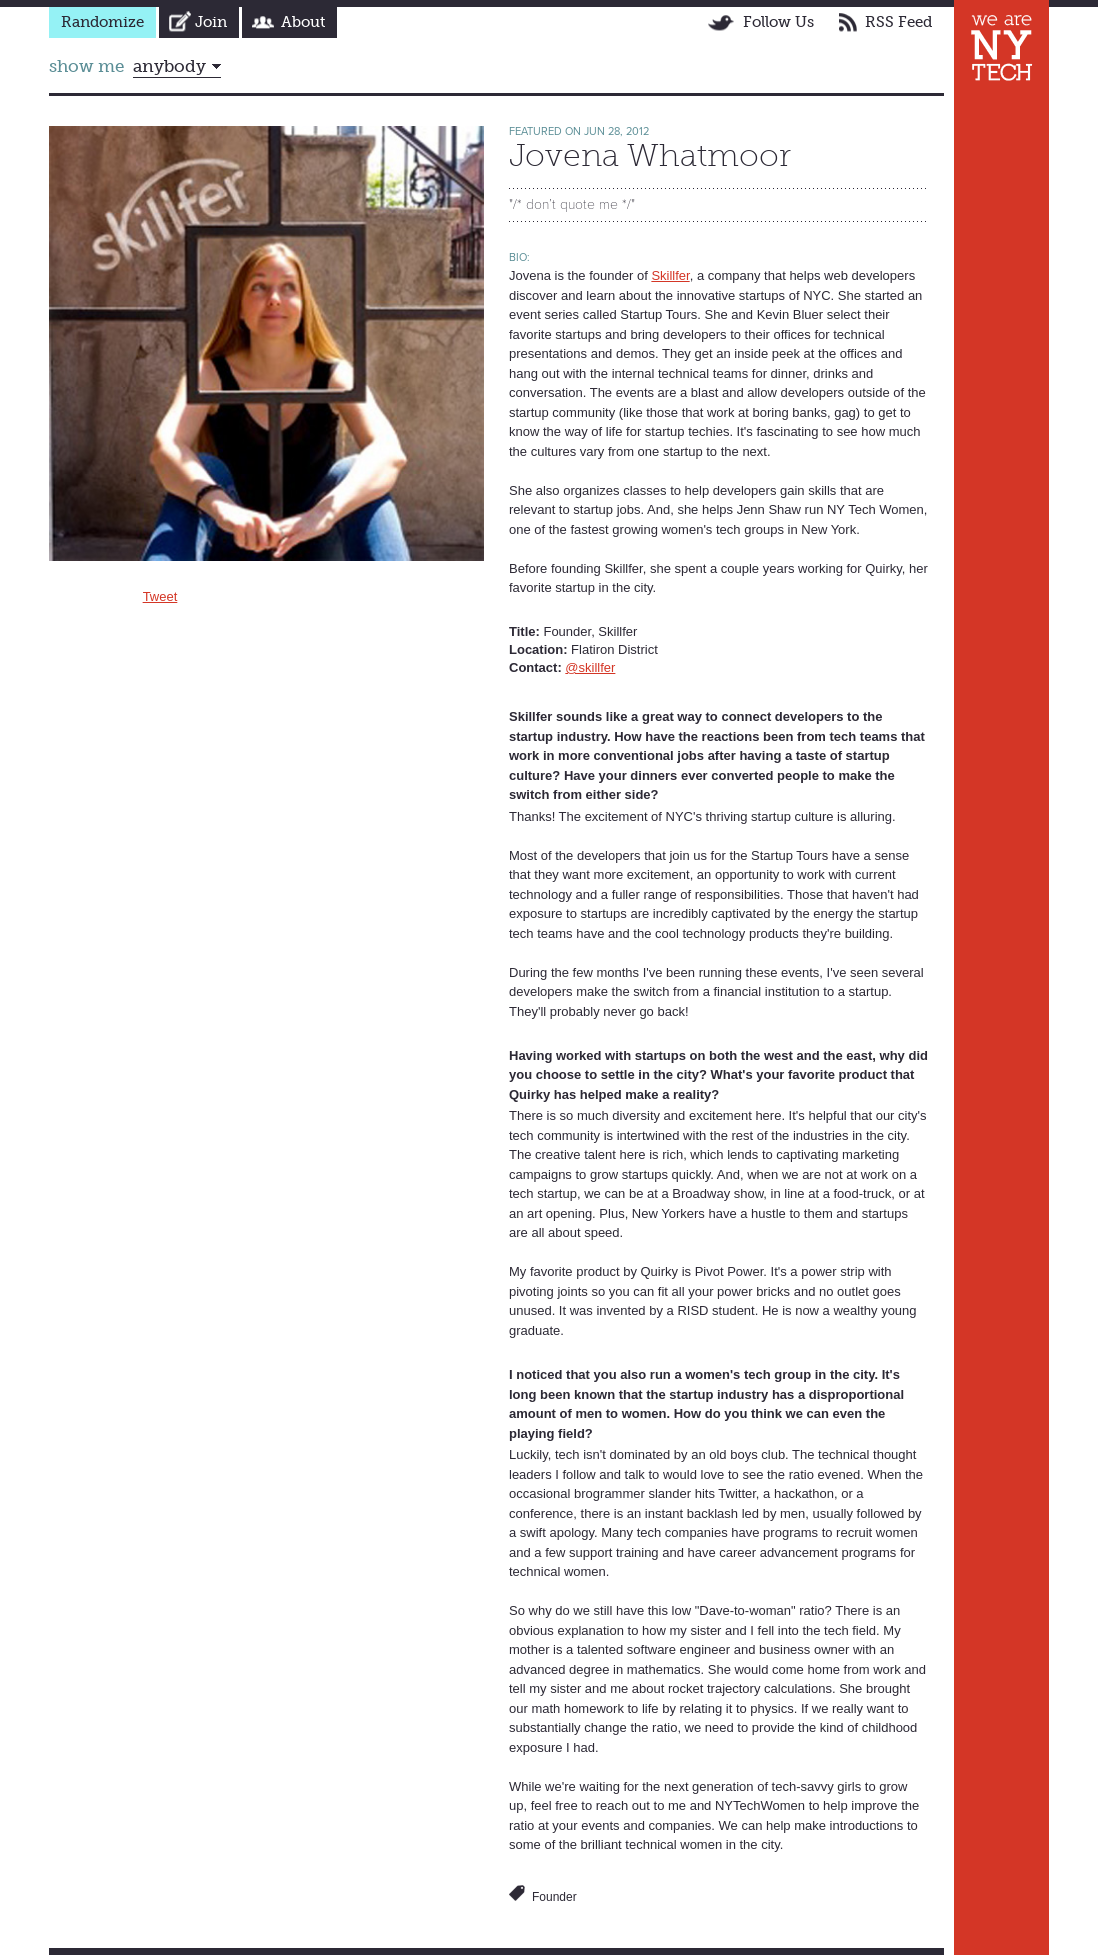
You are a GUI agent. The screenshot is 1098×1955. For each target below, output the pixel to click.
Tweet (160, 596)
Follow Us (778, 22)
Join (211, 22)
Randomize (102, 22)
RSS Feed (898, 22)
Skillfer (670, 275)
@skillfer (590, 667)
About (303, 22)
